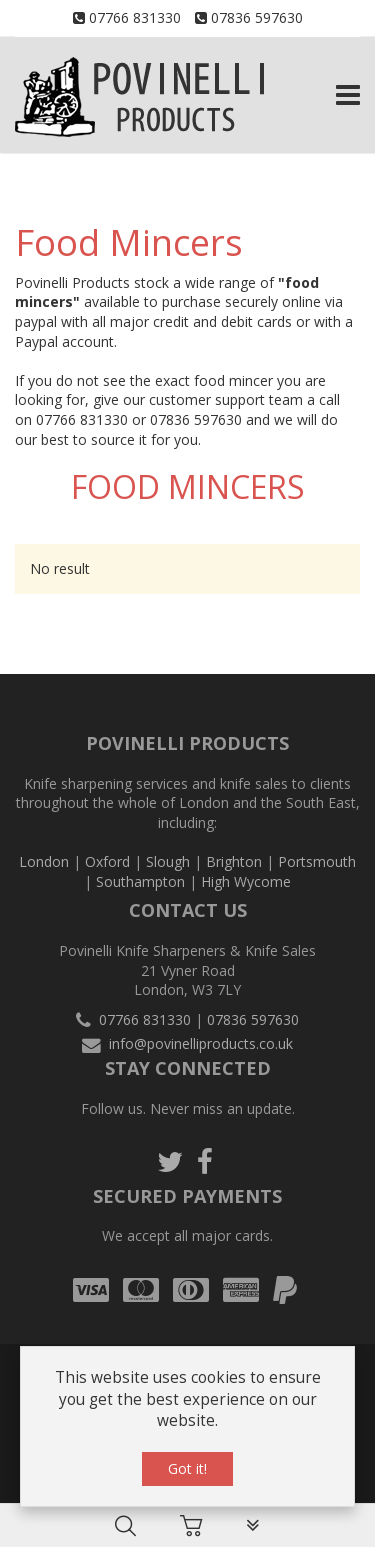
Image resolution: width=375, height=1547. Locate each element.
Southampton (140, 881)
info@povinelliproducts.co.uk (201, 1043)
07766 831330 (135, 17)
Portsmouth (317, 861)
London (44, 861)
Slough (168, 861)
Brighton (234, 861)
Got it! (187, 1468)
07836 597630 (257, 17)
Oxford (107, 861)
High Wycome (246, 881)
